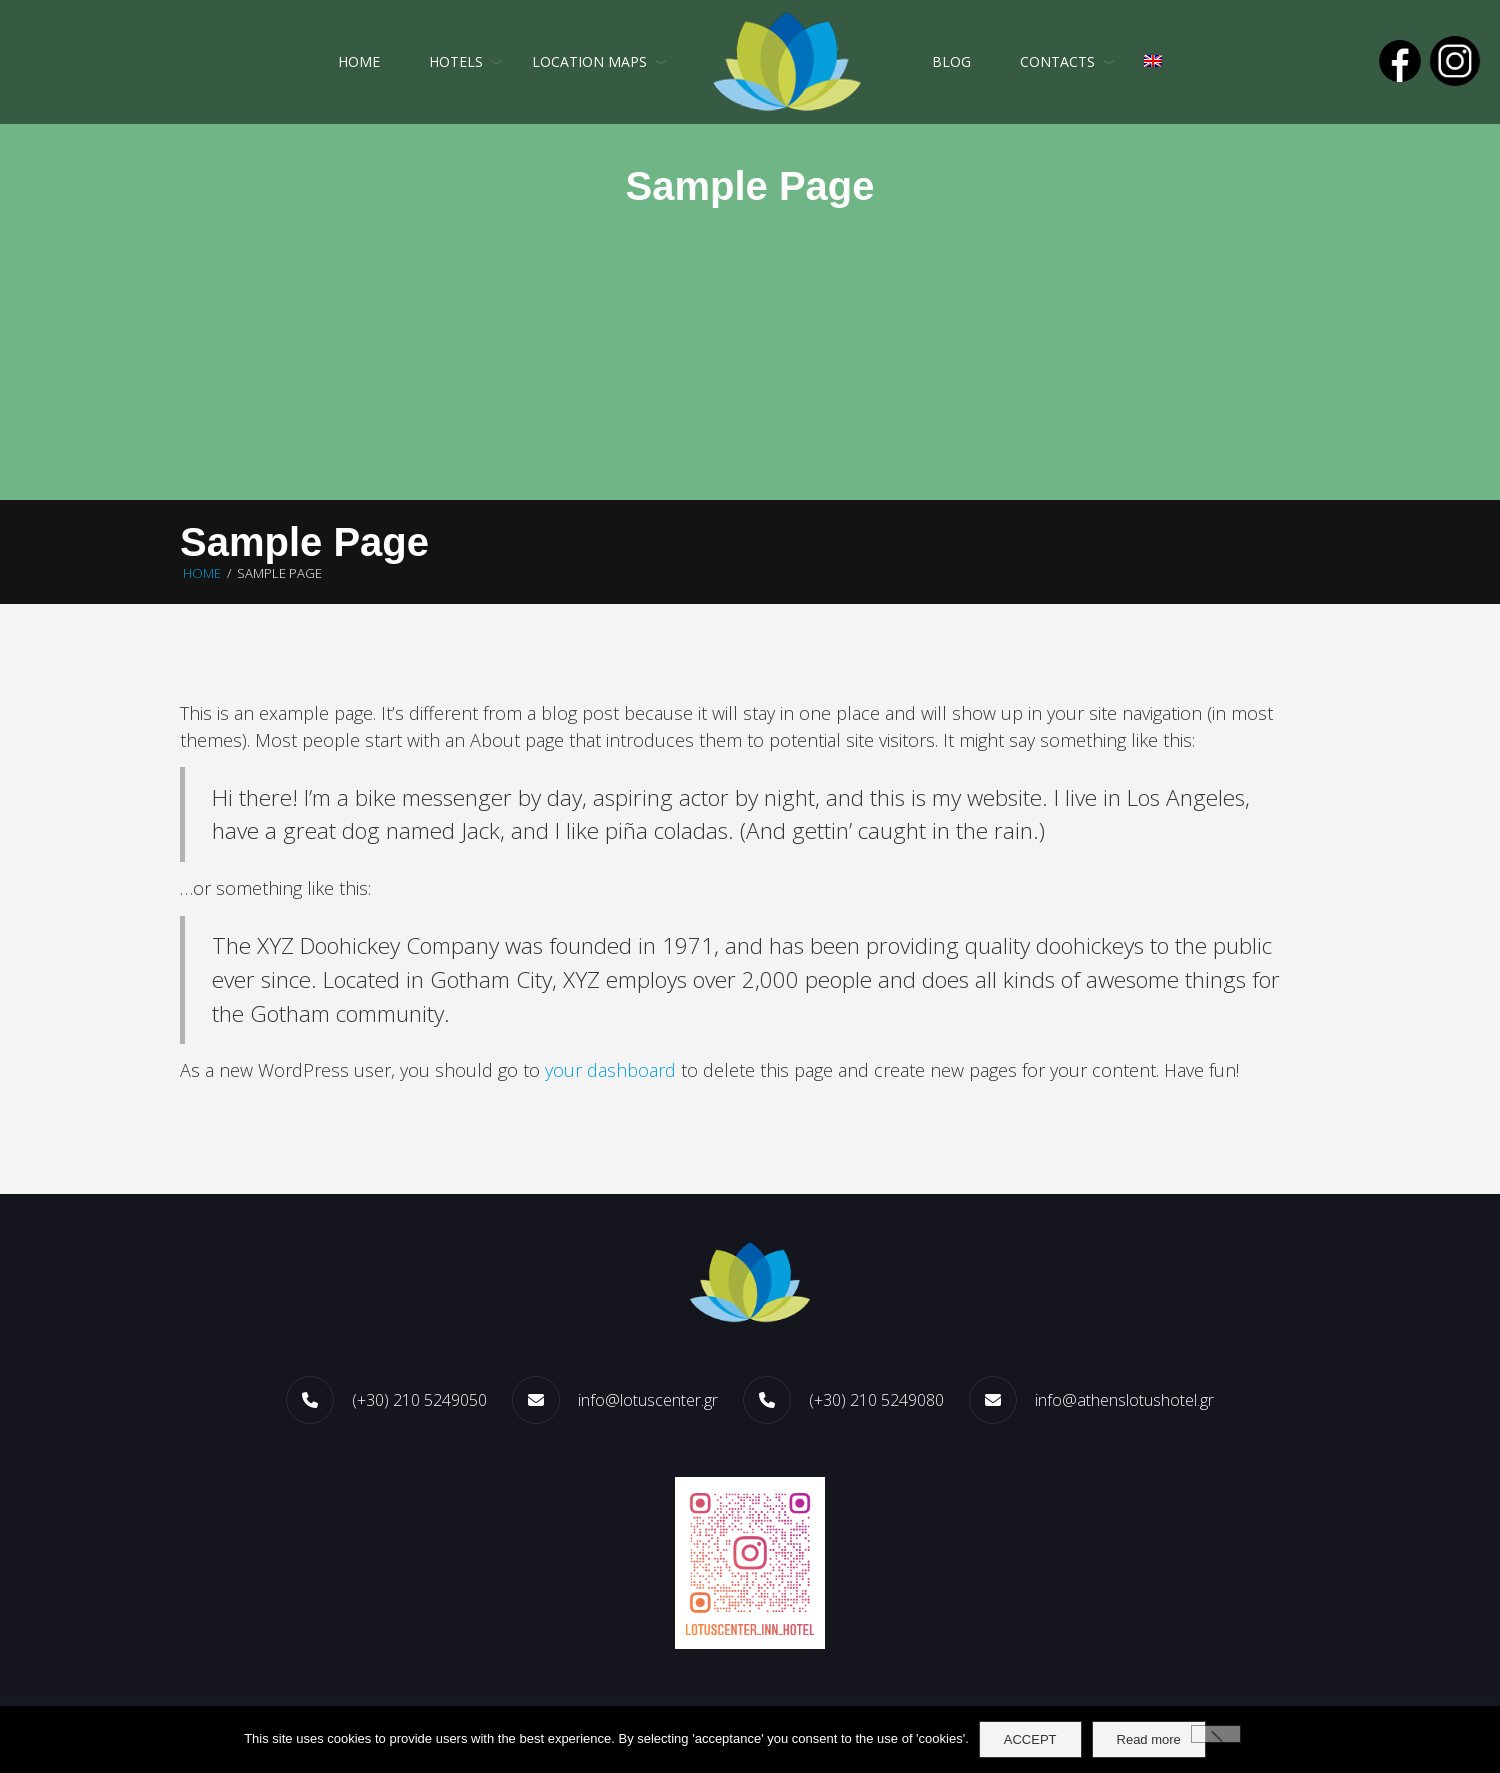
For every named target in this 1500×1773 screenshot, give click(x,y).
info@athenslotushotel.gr (1124, 1400)
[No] (1216, 1734)
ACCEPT (1030, 1739)
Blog (951, 61)
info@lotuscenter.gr (648, 1400)
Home (359, 61)
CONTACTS (1057, 61)
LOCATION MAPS (589, 61)
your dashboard (610, 1070)
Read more (1149, 1739)
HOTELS (456, 61)
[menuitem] (1153, 62)
